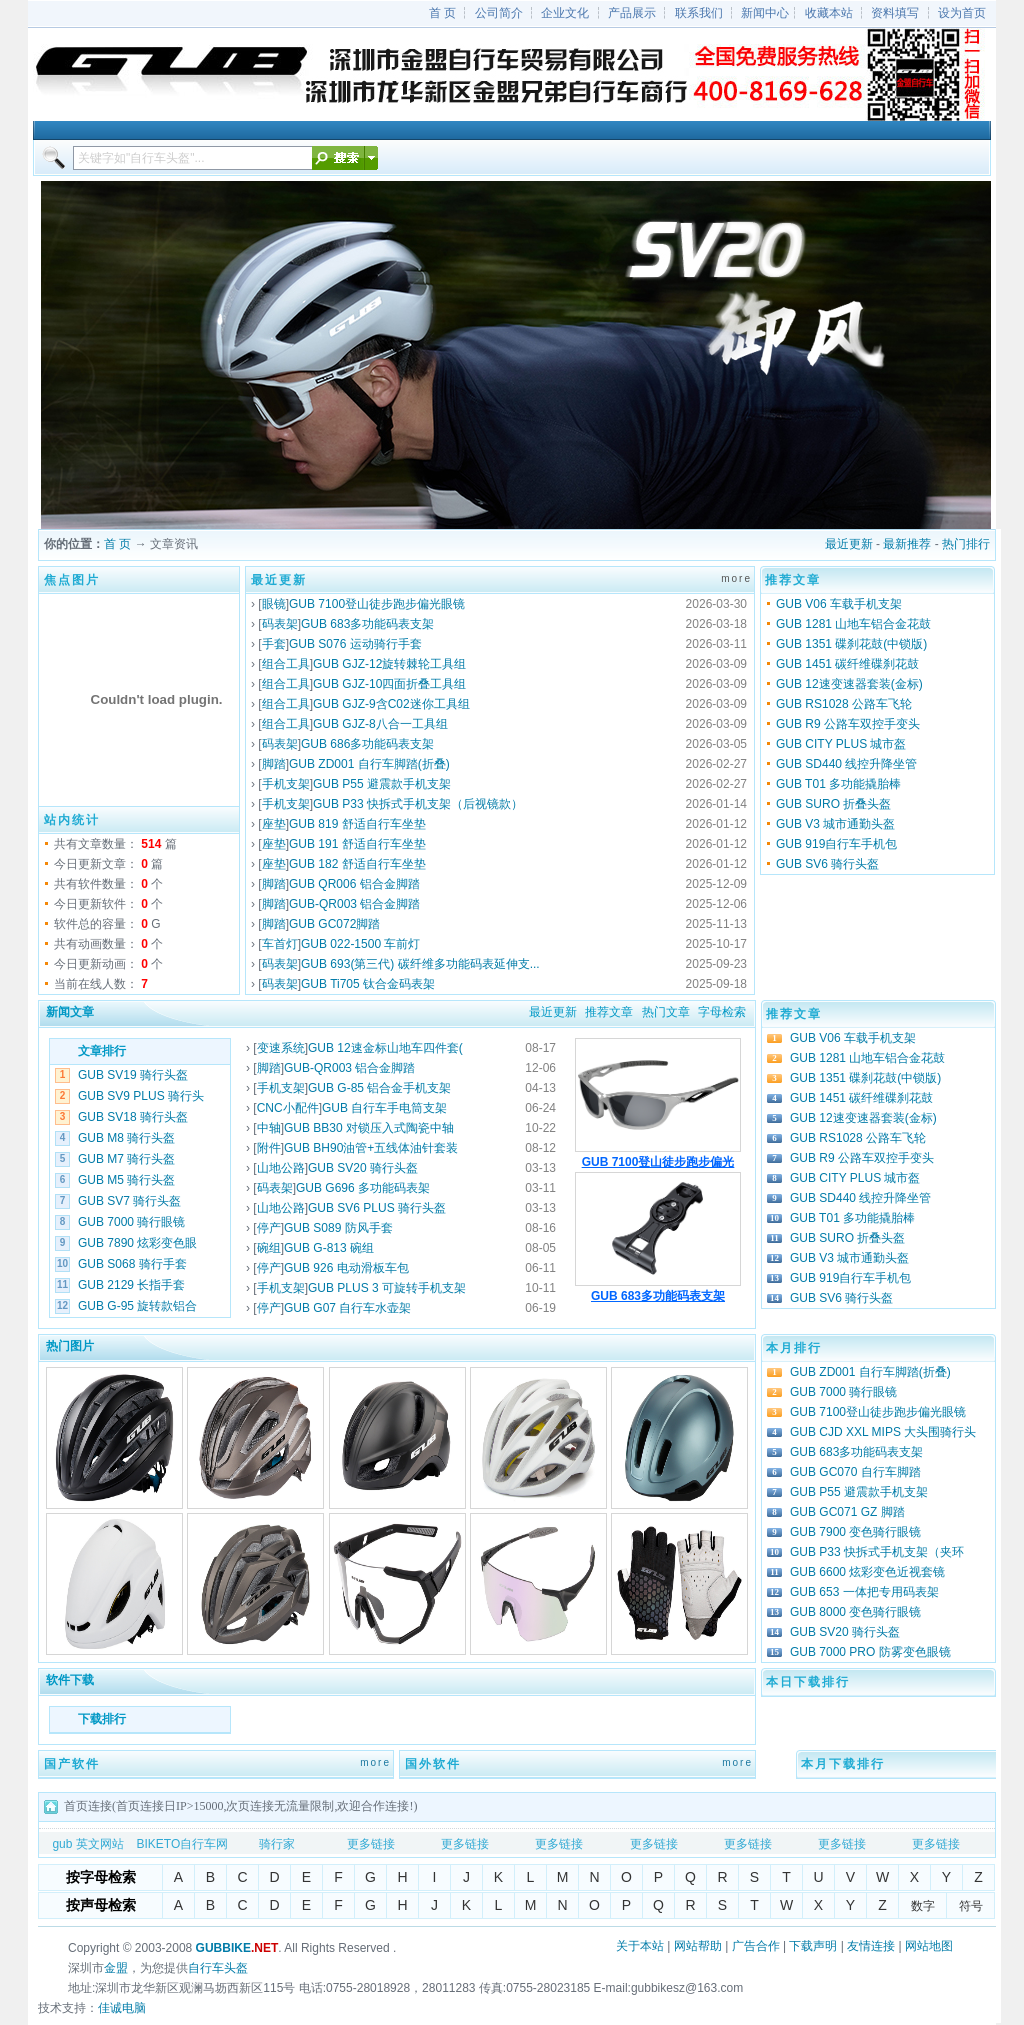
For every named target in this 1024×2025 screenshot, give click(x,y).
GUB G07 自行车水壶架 (347, 1308)
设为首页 (962, 13)
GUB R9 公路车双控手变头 (848, 724)
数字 (923, 1906)
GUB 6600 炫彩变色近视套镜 (867, 1572)
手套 (274, 644)
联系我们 (699, 13)
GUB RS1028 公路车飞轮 (844, 704)
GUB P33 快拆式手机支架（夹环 (877, 1552)
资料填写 (895, 13)
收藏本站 (829, 13)
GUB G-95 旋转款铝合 (137, 1306)
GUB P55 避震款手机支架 (382, 784)
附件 (269, 1148)
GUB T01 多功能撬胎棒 (838, 784)
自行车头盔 (218, 1968)
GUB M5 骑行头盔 (126, 1180)
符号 (971, 1906)
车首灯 (280, 944)
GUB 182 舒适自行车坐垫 (357, 864)
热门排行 (966, 544)
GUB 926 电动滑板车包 (346, 1268)
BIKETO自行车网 (182, 1844)
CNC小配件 (288, 1108)
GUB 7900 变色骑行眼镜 (855, 1532)
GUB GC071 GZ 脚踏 (847, 1512)
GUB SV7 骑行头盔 (129, 1201)
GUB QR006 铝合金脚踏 (354, 884)
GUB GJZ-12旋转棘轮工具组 (389, 664)
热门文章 (666, 1012)
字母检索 (722, 1012)
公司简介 (499, 13)
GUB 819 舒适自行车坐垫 (357, 824)
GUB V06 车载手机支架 (839, 604)
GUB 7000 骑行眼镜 (131, 1222)
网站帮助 (698, 1946)
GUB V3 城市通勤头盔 (835, 824)
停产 (269, 1228)
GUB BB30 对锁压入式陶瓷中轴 (369, 1128)
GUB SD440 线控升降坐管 (846, 764)
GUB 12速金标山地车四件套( (385, 1048)
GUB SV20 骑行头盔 (363, 1168)
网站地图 (929, 1946)
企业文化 (565, 13)
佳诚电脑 (122, 2008)
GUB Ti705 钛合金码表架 (368, 984)
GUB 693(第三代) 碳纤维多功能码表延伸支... (420, 964)
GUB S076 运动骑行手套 (355, 644)
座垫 (274, 824)
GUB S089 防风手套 (338, 1228)
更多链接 (371, 1844)
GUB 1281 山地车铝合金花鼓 (853, 624)
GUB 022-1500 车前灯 (360, 944)
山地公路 (281, 1168)
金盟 (116, 1968)
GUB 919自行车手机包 (836, 844)
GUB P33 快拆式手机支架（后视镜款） (418, 804)
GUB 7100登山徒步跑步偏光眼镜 (377, 604)
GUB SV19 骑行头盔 (133, 1075)
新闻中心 (765, 13)
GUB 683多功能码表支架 (367, 624)
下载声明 (813, 1946)
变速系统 (281, 1048)
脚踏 (274, 764)
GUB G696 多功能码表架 (363, 1188)
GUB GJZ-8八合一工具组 (380, 724)
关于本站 (640, 1946)
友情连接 (871, 1946)
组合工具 (286, 664)
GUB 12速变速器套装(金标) (849, 684)
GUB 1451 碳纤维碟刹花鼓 (847, 664)
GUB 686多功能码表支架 (367, 744)
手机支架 (286, 784)
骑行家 (277, 1844)
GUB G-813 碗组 (329, 1248)
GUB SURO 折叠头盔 (833, 804)
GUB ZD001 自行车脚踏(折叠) (369, 764)
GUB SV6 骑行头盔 (827, 864)
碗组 (269, 1248)
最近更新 (849, 544)
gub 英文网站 (87, 1844)
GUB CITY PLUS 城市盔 (841, 744)
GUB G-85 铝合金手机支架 (379, 1088)
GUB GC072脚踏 (334, 924)
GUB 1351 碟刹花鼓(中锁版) (851, 644)
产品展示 (632, 13)
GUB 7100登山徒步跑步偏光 (658, 1162)
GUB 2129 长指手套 (131, 1285)
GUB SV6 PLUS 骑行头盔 (377, 1208)
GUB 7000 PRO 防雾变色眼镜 (870, 1652)
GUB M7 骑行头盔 (126, 1159)
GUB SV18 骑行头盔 (133, 1117)
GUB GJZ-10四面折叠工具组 (389, 684)
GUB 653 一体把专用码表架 (864, 1592)
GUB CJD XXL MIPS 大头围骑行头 (883, 1432)
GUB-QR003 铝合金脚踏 (354, 904)
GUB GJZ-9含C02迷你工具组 (391, 704)
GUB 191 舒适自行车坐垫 (357, 844)
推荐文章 (609, 1012)
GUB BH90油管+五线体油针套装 (371, 1148)
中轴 (269, 1128)
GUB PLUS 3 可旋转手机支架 (387, 1288)
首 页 (442, 13)
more (736, 578)
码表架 (280, 624)
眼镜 (274, 604)
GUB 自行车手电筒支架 (384, 1108)
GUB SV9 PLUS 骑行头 (141, 1096)
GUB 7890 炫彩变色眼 (137, 1243)
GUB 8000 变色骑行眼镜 (855, 1612)
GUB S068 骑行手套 (132, 1264)
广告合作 (756, 1946)
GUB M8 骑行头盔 (126, 1138)
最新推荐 (907, 544)
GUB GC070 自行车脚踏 (855, 1472)
